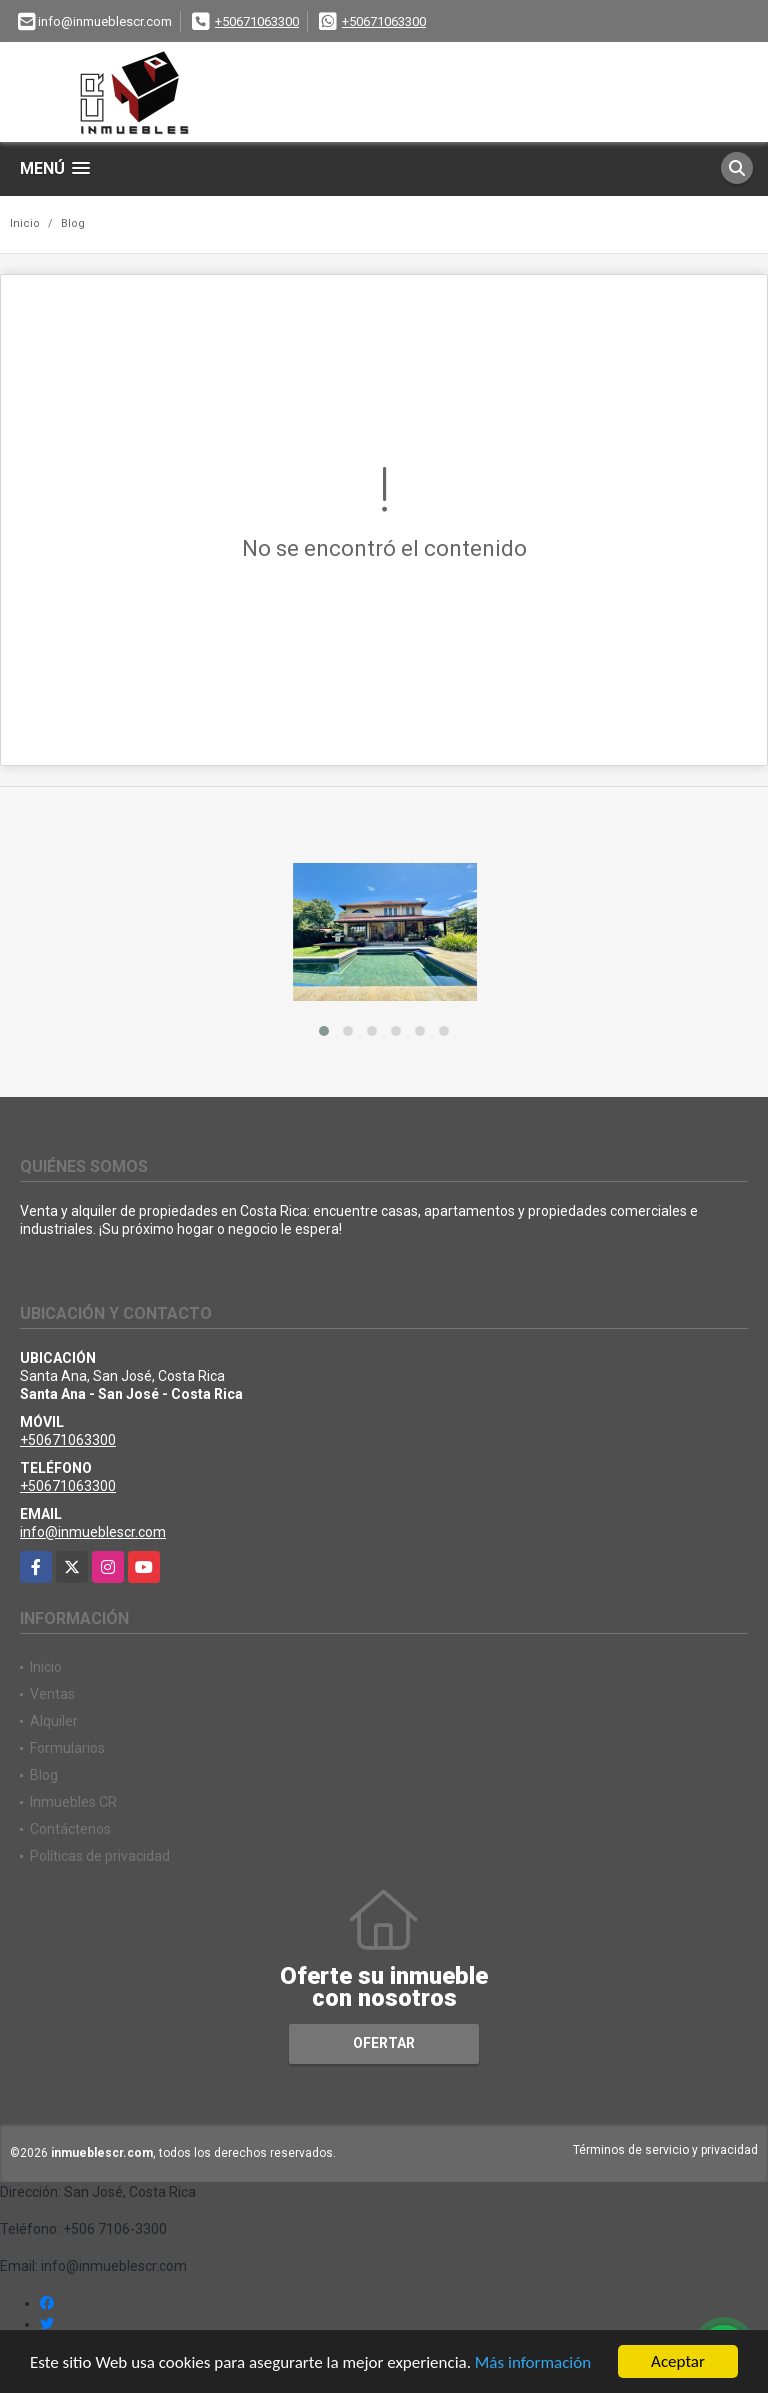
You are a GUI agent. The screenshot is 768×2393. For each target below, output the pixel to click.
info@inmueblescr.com (93, 1532)
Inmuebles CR (73, 1802)
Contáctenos (70, 1829)
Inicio (25, 223)
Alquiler (54, 1721)
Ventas (52, 1694)
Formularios (67, 1748)
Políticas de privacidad (100, 1856)
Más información (533, 2363)
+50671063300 (257, 21)
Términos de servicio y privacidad (665, 2150)
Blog (73, 223)
